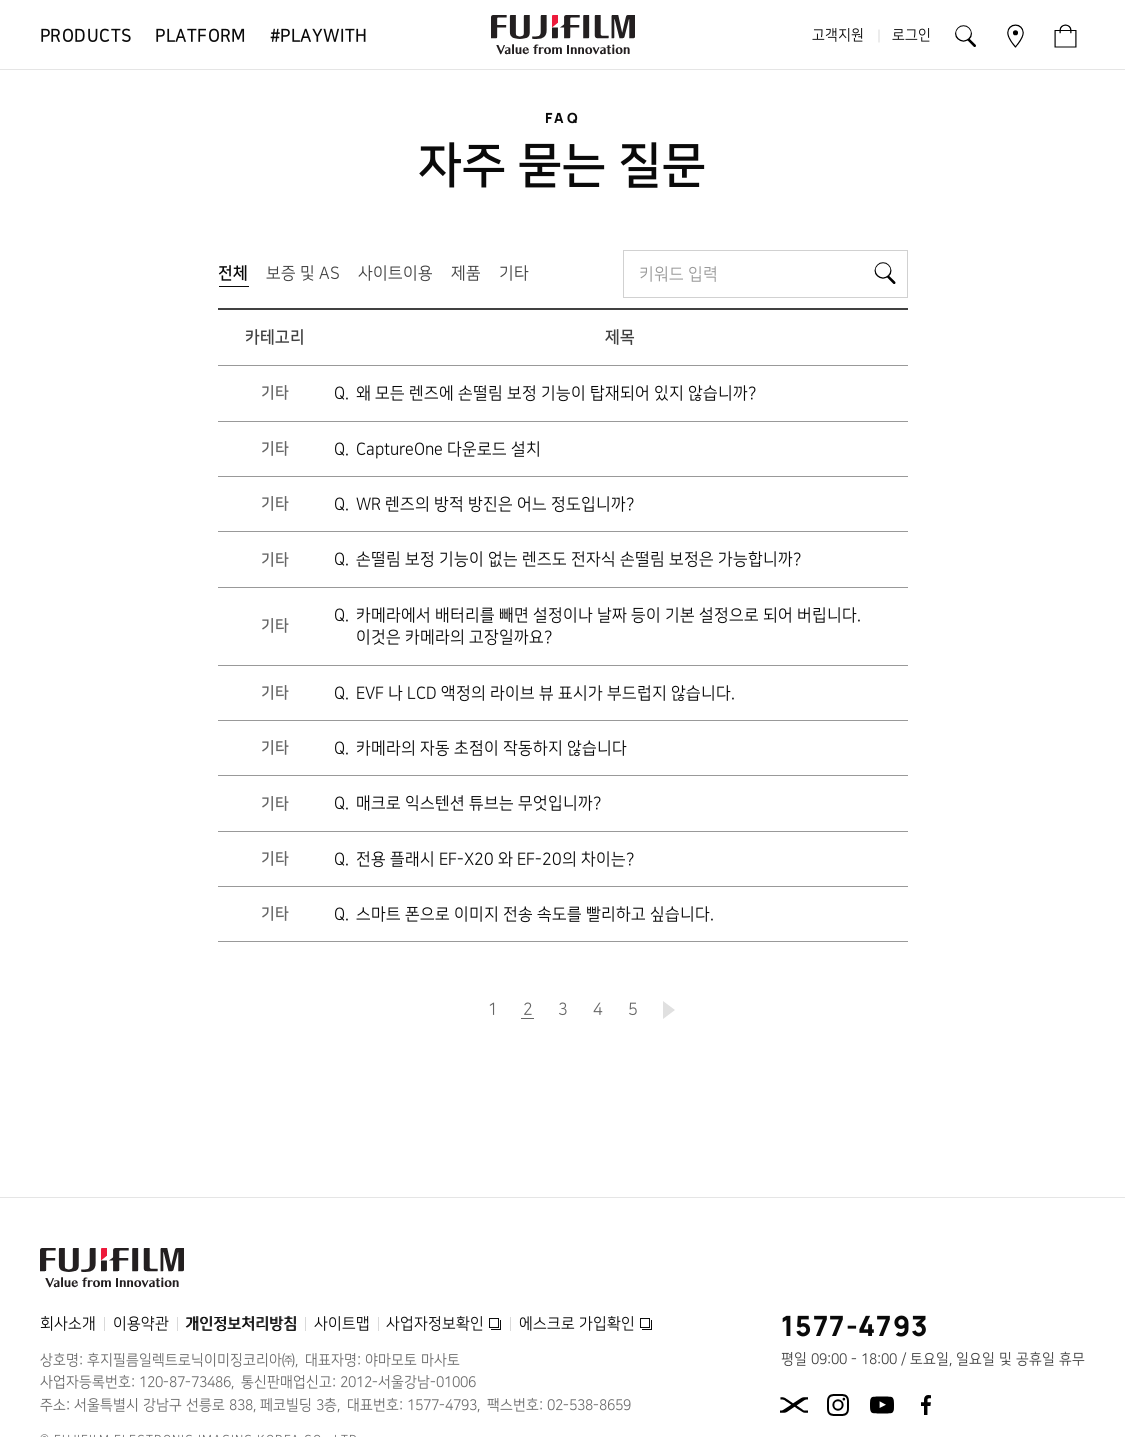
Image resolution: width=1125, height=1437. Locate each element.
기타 (514, 273)
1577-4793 (855, 1325)
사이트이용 (395, 273)
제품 (466, 273)
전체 (237, 277)
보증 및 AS (303, 273)
